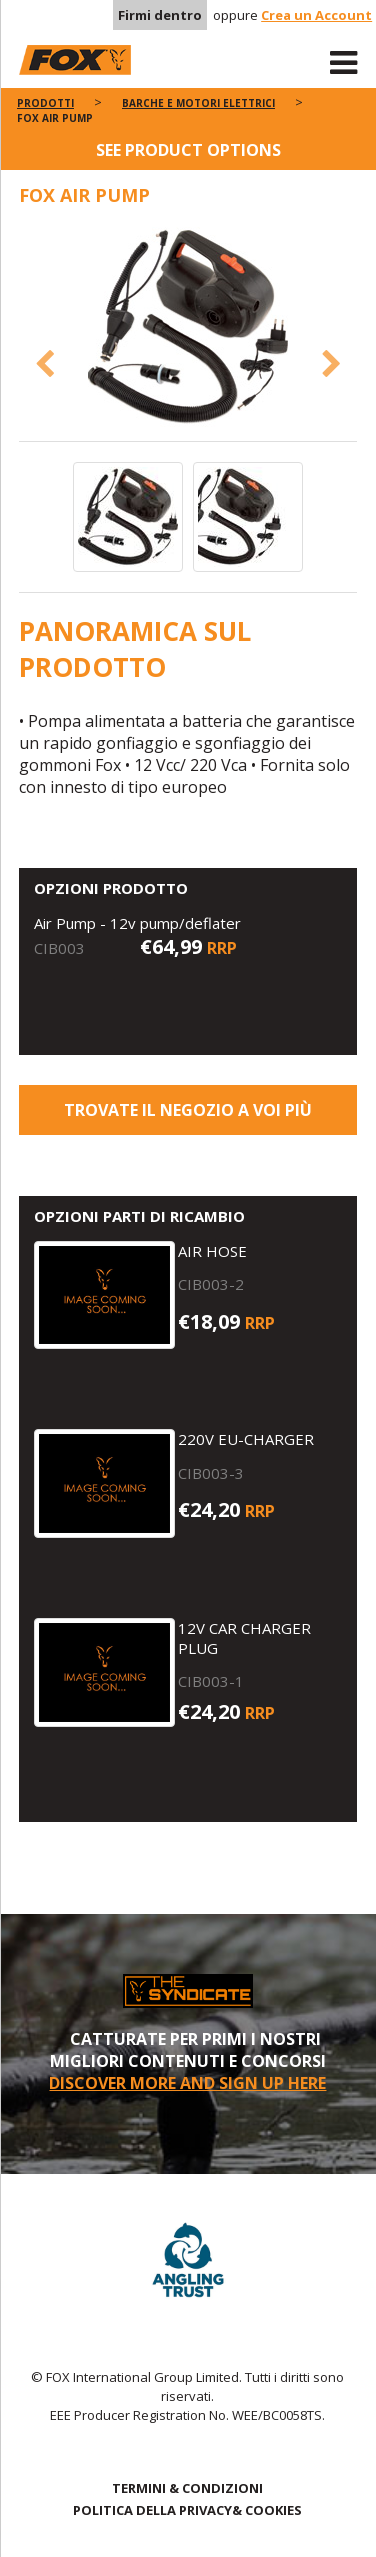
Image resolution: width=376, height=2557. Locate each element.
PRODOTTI (45, 103)
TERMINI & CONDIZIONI (187, 2488)
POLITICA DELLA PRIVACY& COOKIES (187, 2510)
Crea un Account (316, 15)
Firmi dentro (160, 15)
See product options (188, 150)
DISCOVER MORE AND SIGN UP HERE (187, 2083)
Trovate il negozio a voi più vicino (188, 1117)
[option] (188, 329)
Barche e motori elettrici (198, 103)
